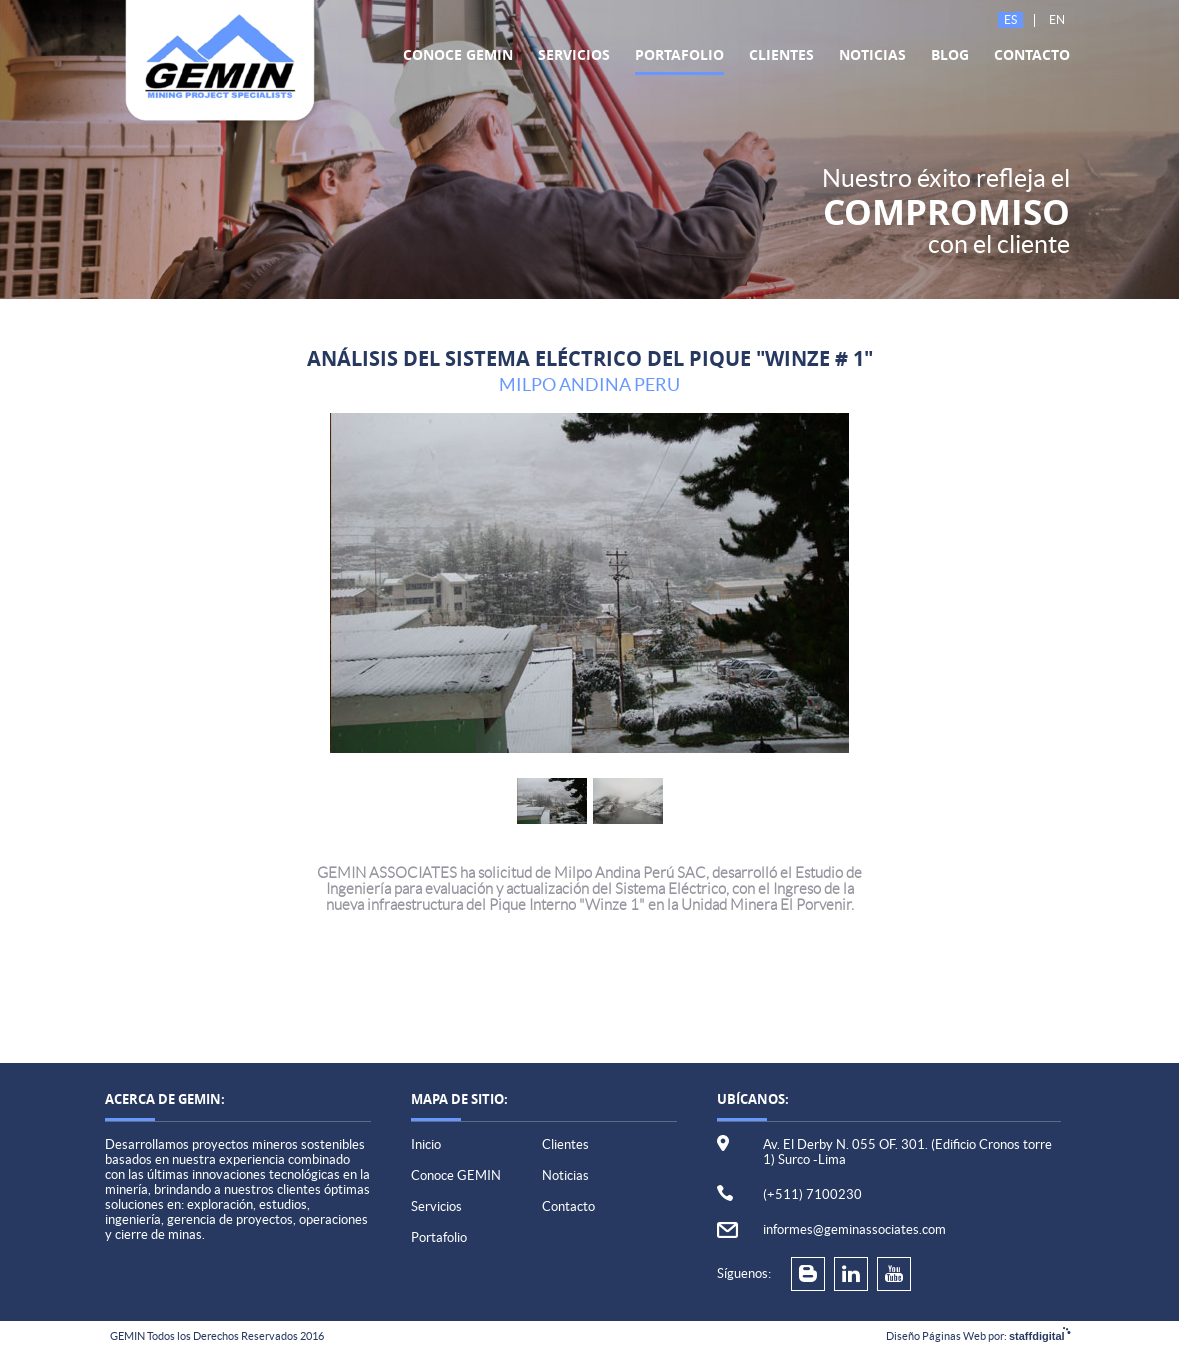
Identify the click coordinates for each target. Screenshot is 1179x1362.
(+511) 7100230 (812, 1194)
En (1057, 19)
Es (1010, 19)
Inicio (426, 1144)
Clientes (781, 54)
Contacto (1032, 54)
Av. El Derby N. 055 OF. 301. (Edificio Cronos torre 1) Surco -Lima (907, 1152)
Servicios (574, 54)
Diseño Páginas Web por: (978, 1336)
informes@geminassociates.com (854, 1229)
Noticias (872, 54)
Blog (950, 54)
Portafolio (679, 54)
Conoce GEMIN (458, 54)
